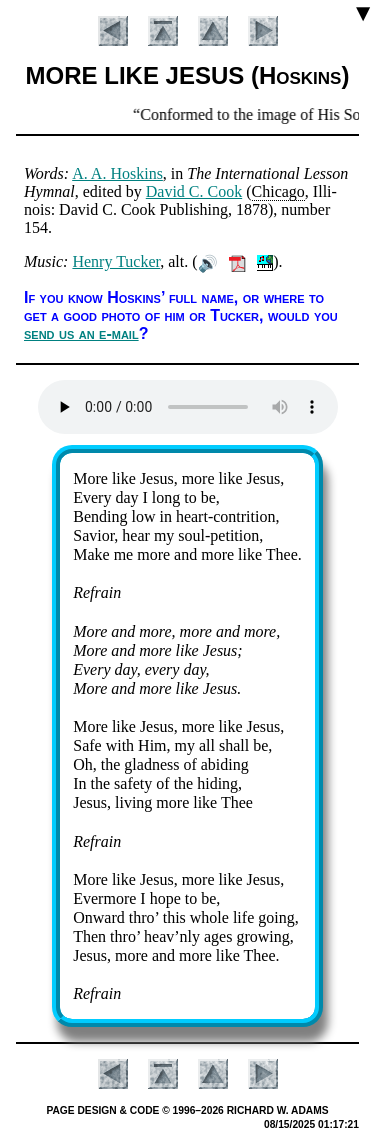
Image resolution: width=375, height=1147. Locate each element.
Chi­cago (278, 191)
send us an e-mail (81, 333)
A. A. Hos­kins (117, 173)
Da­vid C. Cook (194, 191)
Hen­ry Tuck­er (116, 261)
